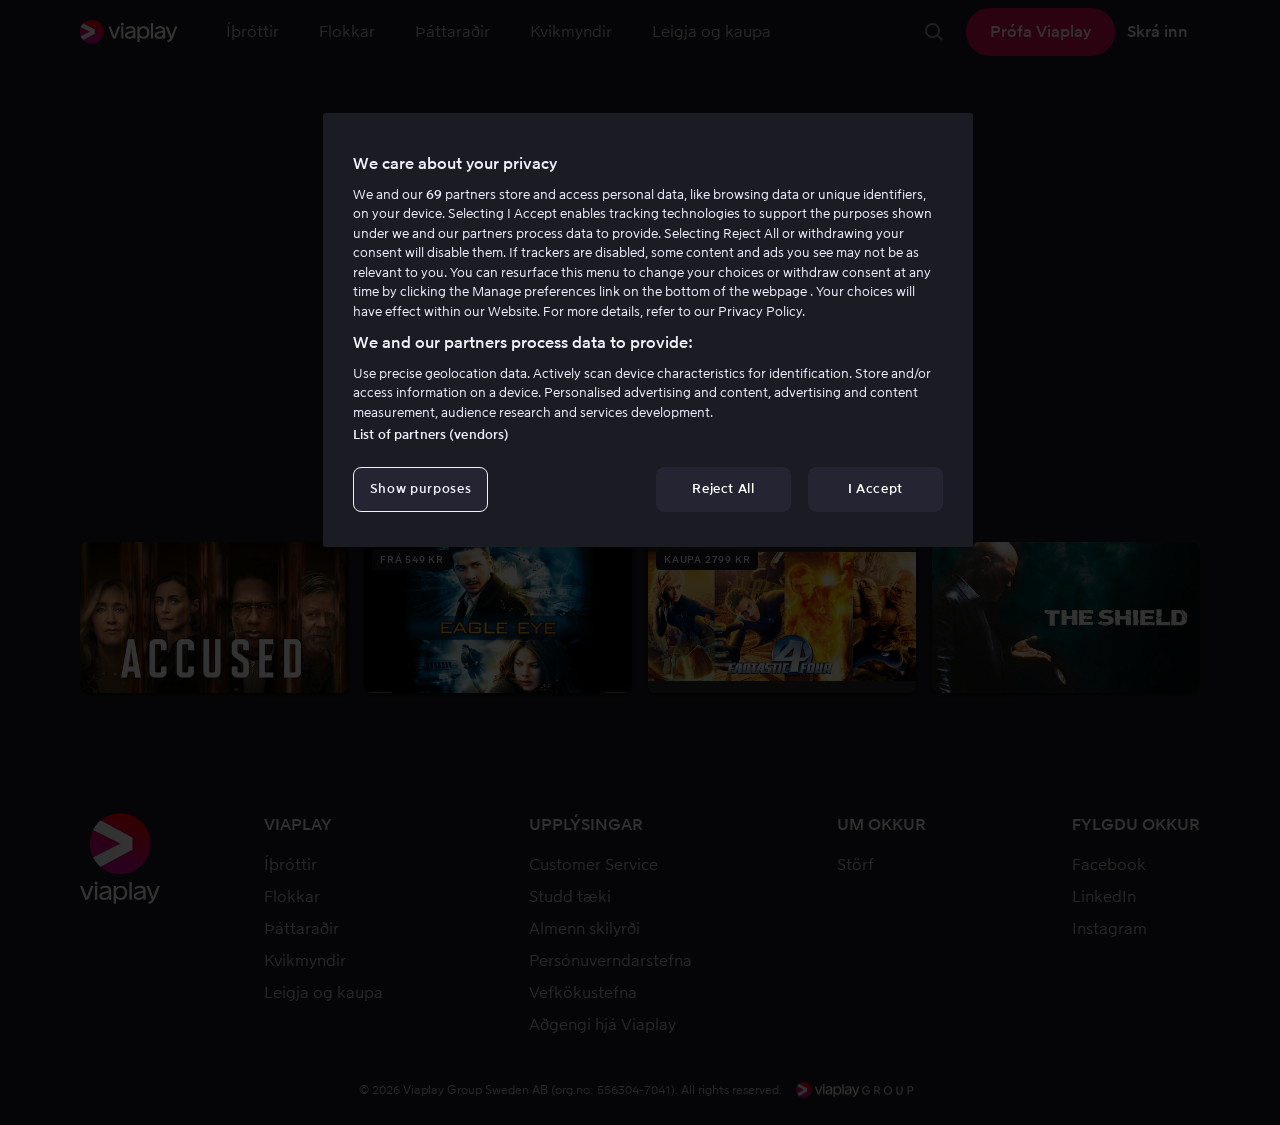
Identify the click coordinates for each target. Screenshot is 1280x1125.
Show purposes (420, 488)
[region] (648, 330)
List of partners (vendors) (431, 434)
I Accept (875, 488)
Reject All (723, 488)
